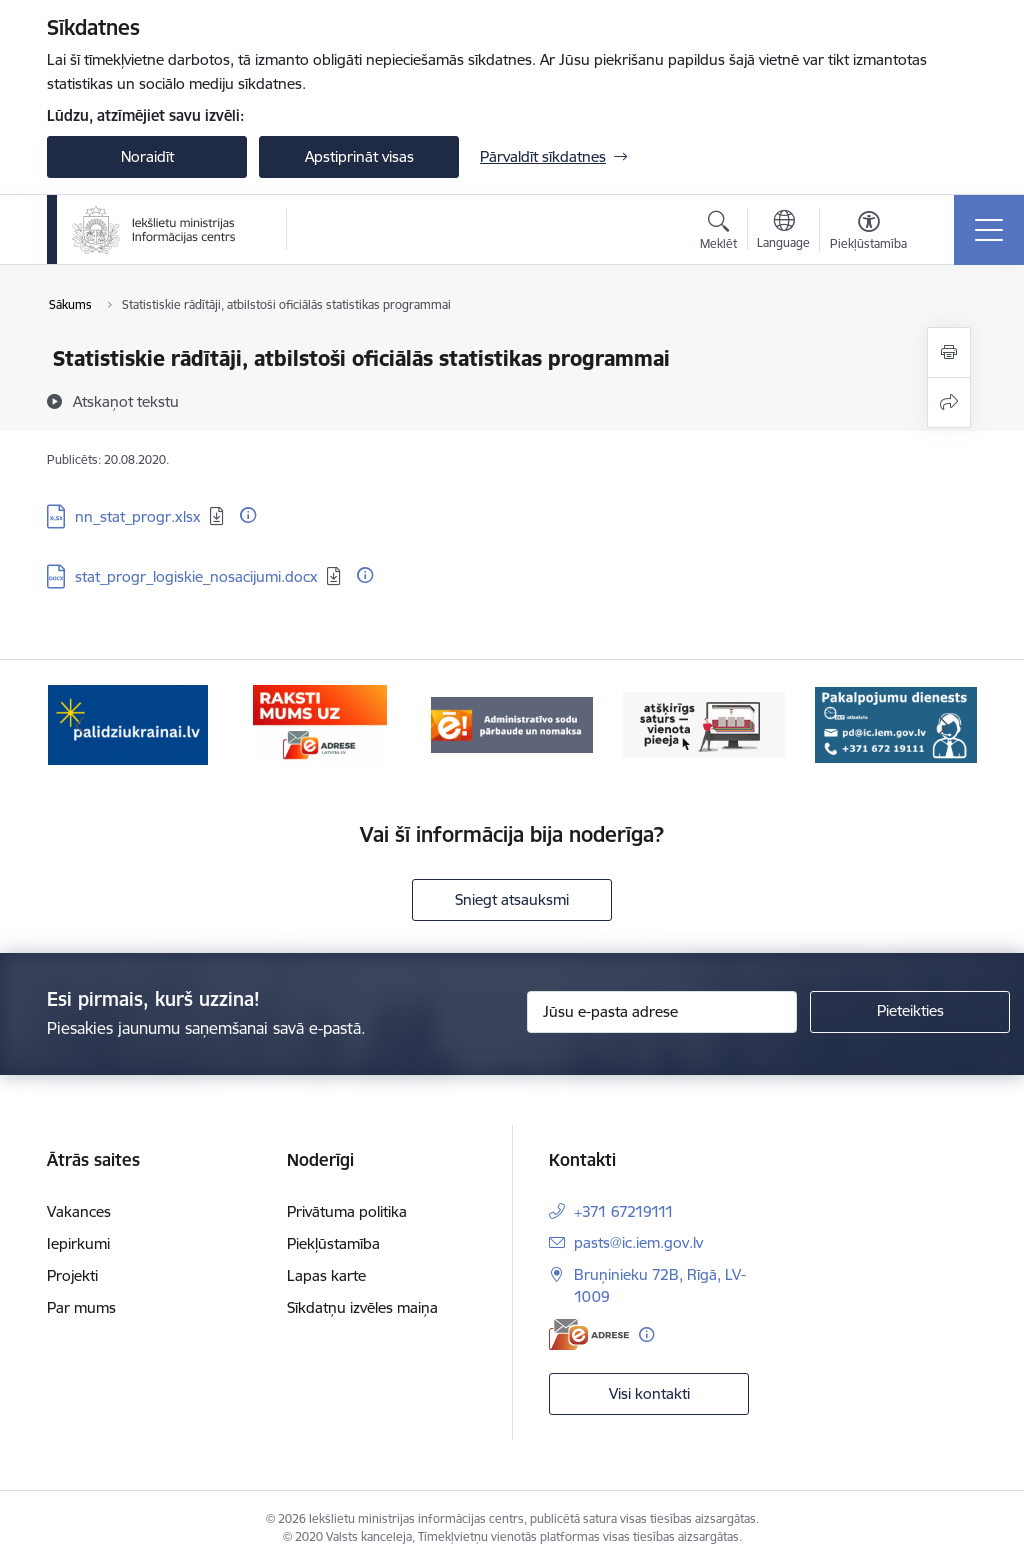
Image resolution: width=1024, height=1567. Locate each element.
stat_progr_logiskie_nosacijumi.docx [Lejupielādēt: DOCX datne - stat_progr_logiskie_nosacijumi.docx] (196, 576)
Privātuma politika (347, 1211)
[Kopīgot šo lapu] (949, 402)
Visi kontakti (649, 1393)
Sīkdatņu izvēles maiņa (362, 1307)
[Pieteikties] (910, 1012)
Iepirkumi (78, 1243)
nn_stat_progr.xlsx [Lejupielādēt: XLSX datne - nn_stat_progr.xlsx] (138, 516)
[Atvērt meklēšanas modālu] (718, 233)
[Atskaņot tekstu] (126, 401)
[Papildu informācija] (248, 515)
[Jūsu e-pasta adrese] (662, 1012)
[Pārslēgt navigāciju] (989, 230)
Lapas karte (326, 1275)
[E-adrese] (589, 1334)
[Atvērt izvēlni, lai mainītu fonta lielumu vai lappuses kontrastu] (868, 233)
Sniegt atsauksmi (512, 899)
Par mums (81, 1307)
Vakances (79, 1211)
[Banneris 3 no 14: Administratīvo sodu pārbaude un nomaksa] (512, 723)
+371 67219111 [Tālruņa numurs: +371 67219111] (624, 1211)
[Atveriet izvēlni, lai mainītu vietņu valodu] (783, 232)
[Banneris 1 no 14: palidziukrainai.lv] (128, 723)
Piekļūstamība (333, 1243)
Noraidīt (147, 156)
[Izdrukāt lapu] (949, 352)
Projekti (72, 1275)
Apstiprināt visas (359, 156)
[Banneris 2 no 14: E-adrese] (319, 723)
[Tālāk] (944, 725)
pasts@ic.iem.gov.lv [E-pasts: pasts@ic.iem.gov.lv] (638, 1242)
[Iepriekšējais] (80, 725)
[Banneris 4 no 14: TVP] (704, 723)
